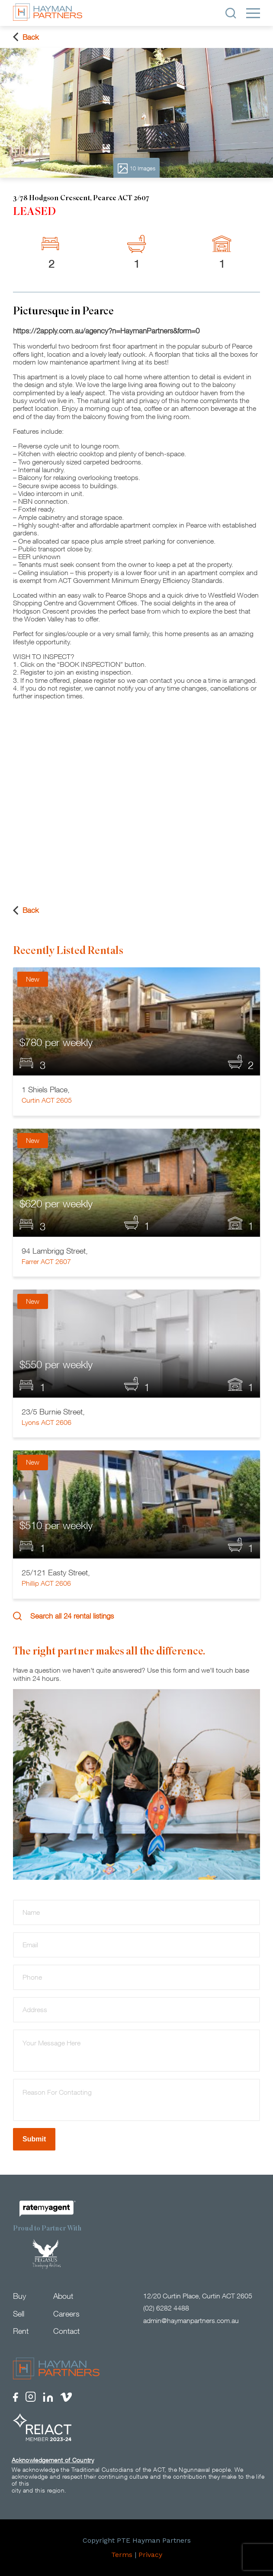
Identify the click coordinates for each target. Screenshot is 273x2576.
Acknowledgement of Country (53, 2460)
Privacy (150, 2555)
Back (26, 37)
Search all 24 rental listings (63, 1616)
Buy (19, 2296)
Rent (21, 2331)
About (63, 2296)
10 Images (136, 168)
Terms (121, 2555)
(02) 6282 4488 (166, 2308)
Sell (18, 2313)
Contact (66, 2331)
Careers (66, 2313)
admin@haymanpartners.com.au (191, 2320)
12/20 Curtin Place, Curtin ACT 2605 (197, 2296)
